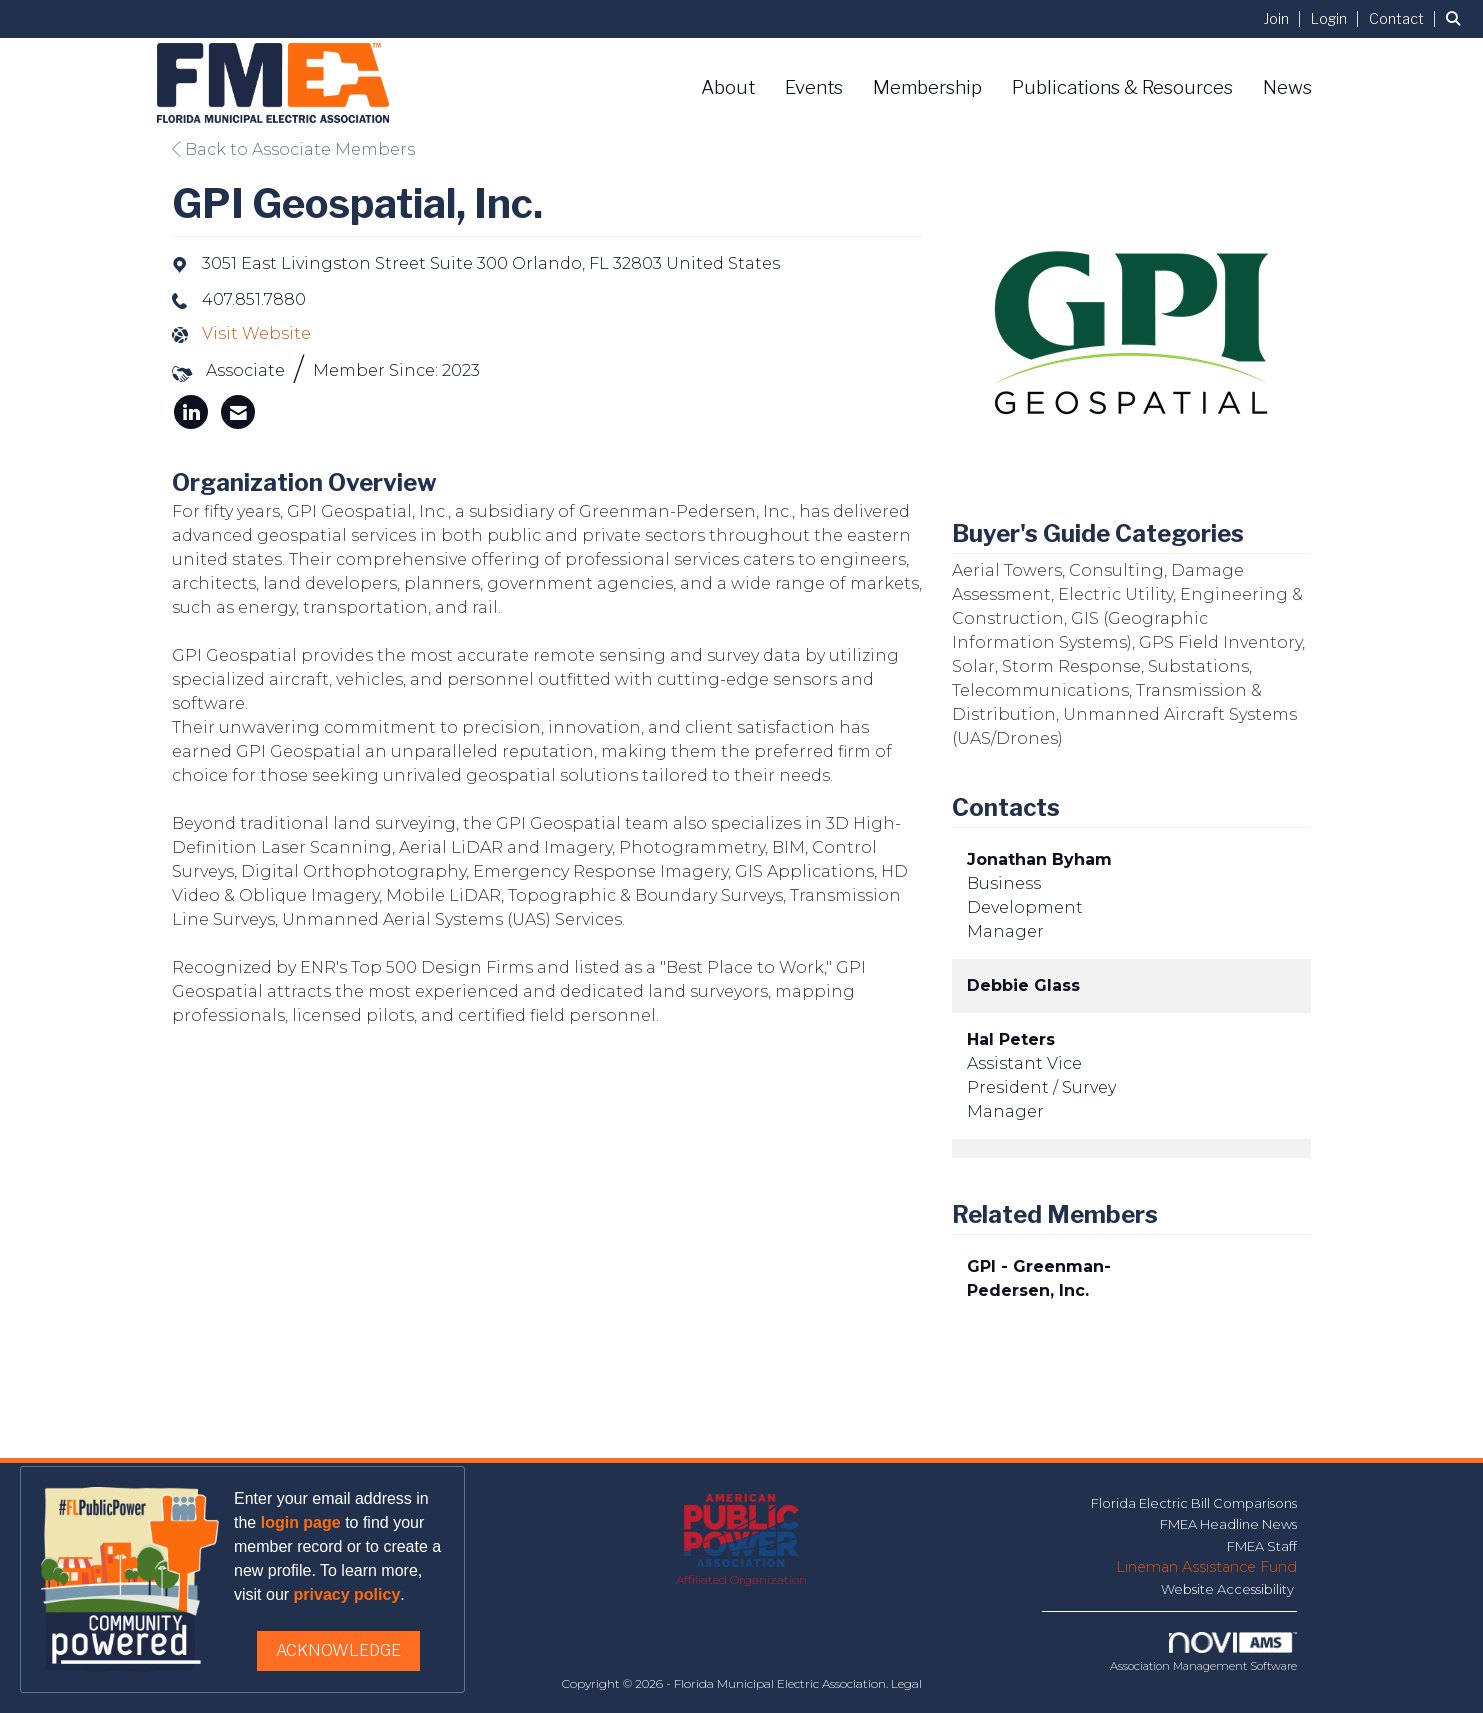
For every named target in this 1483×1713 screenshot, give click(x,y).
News (1287, 87)
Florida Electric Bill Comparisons (1194, 1503)
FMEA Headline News (1228, 1524)
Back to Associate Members (293, 149)
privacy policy (347, 1594)
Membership (927, 87)
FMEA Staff (1262, 1546)
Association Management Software (1203, 1653)
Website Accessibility (1229, 1589)
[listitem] (1285, 18)
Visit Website (256, 333)
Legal (906, 1683)
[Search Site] (1457, 18)
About (728, 87)
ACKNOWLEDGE (338, 1650)
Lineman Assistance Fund (1206, 1567)
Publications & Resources (1122, 87)
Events (814, 87)
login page (301, 1522)
